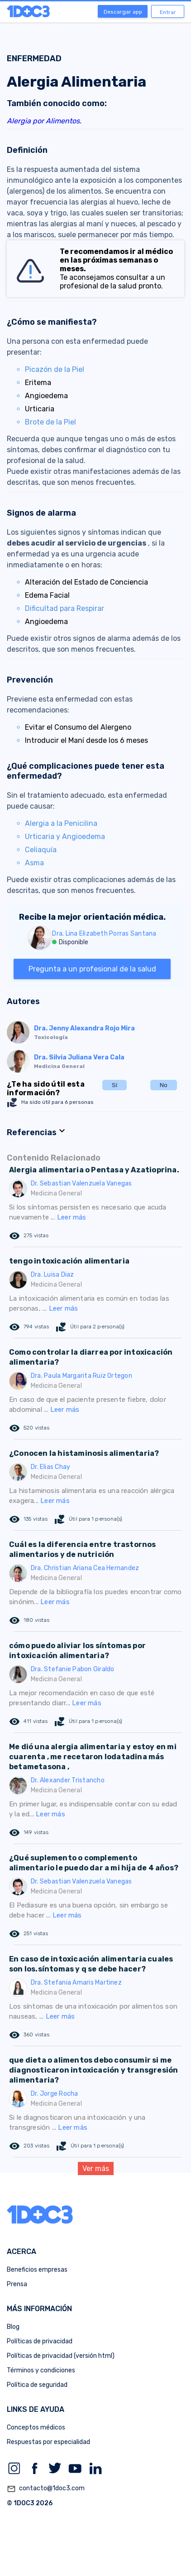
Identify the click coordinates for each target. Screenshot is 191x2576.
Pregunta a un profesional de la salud (92, 969)
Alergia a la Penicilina (61, 823)
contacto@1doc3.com (46, 2488)
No (163, 1085)
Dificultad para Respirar (64, 608)
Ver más (95, 2168)
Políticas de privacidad (39, 2341)
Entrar (168, 12)
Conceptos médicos (36, 2427)
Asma (34, 863)
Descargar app (123, 12)
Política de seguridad (37, 2385)
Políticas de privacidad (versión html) (61, 2356)
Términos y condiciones (41, 2370)
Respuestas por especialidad (48, 2442)
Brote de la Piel (50, 422)
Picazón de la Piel (54, 369)
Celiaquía (41, 849)
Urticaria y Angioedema (65, 836)
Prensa (17, 2284)
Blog (13, 2327)
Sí (114, 1085)
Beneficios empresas (37, 2270)
